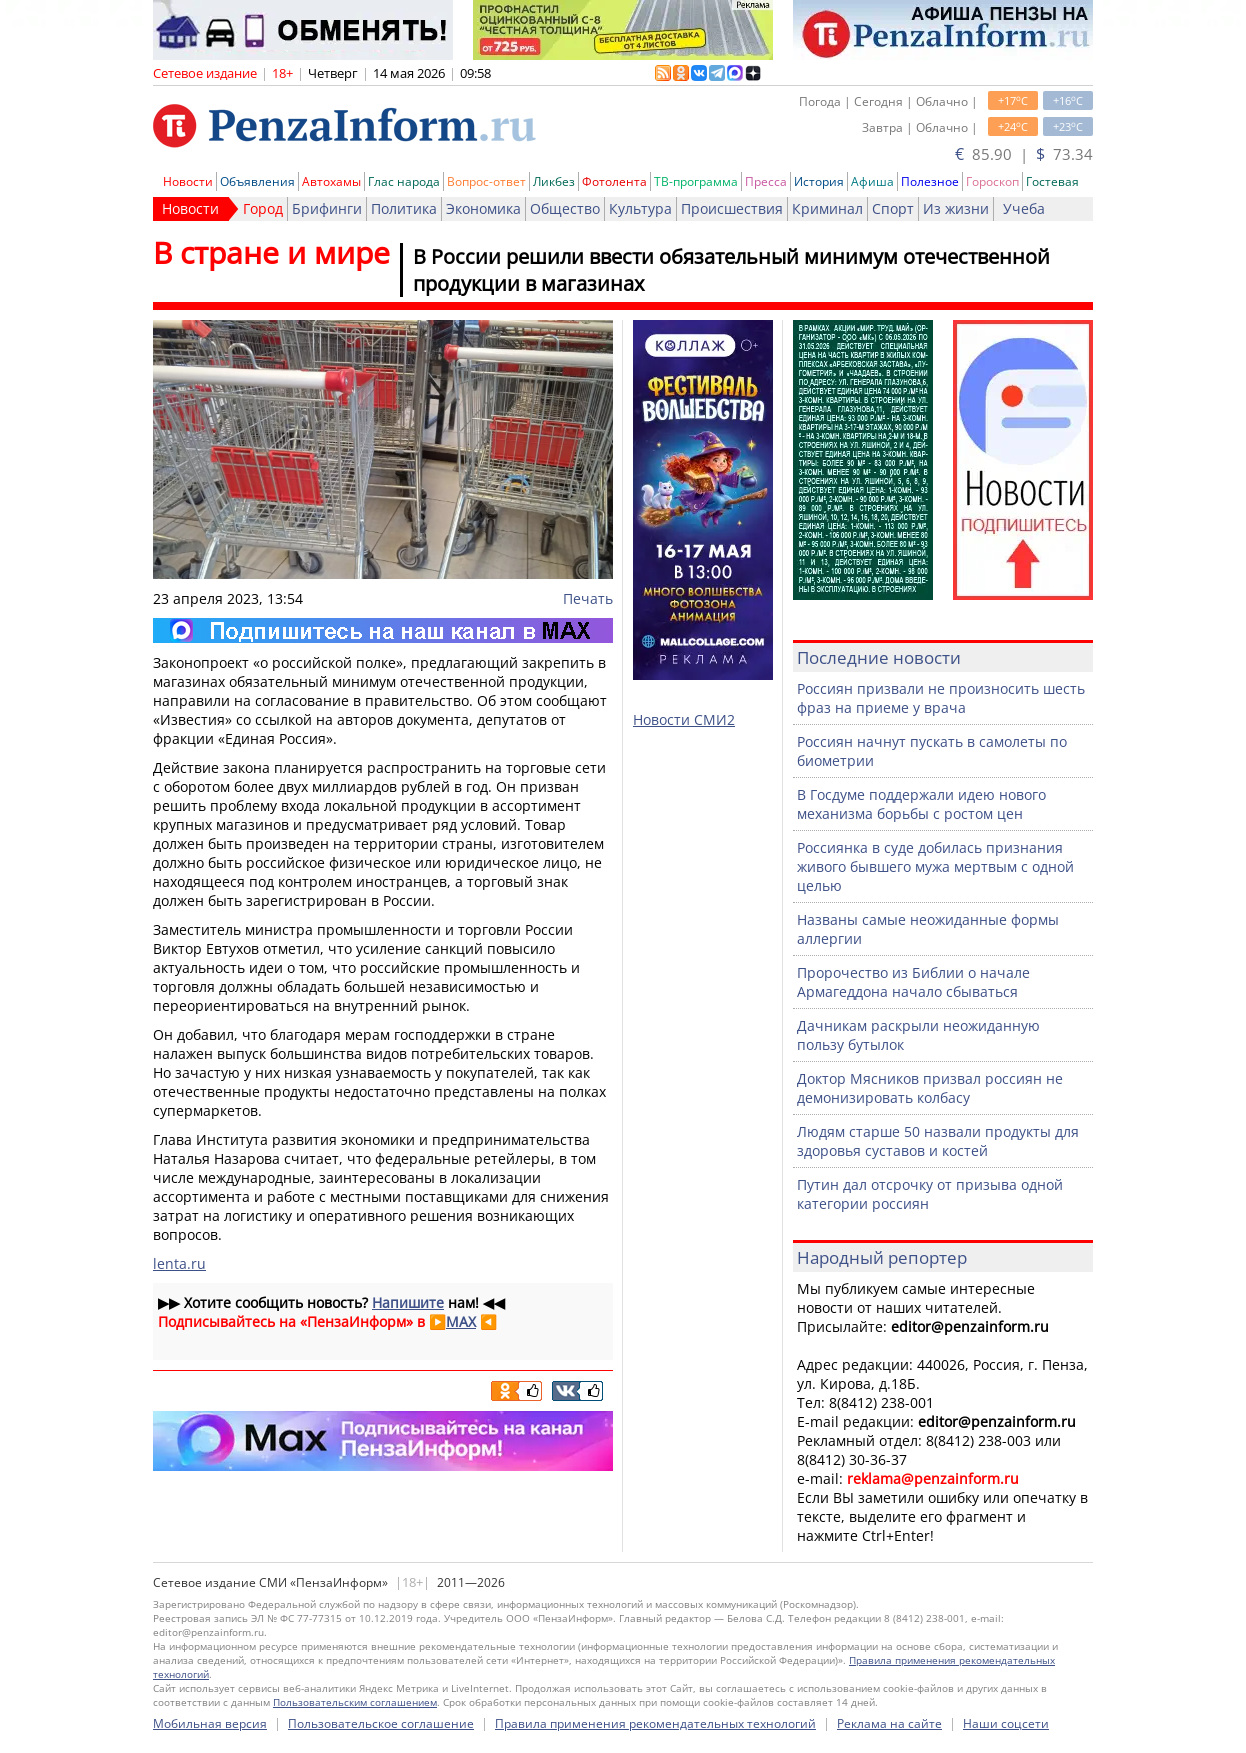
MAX (461, 1321)
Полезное (930, 181)
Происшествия (732, 208)
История (819, 181)
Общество (565, 208)
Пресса (766, 181)
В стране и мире (271, 252)
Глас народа (404, 181)
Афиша (872, 181)
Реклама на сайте (889, 1723)
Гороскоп (992, 181)
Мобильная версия (210, 1723)
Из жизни (956, 208)
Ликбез (554, 181)
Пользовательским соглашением (355, 1702)
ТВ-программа (696, 181)
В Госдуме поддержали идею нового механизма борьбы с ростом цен (921, 804)
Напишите (408, 1302)
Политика (404, 208)
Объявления (257, 181)
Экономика (483, 208)
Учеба (1024, 208)
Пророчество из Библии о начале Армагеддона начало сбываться (913, 982)
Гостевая (1052, 181)
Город (263, 208)
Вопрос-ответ (486, 181)
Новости (188, 181)
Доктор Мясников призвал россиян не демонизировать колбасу (930, 1088)
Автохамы (331, 181)
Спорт (893, 208)
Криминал (827, 208)
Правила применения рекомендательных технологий (655, 1723)
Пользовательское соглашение (381, 1723)
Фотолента (614, 181)
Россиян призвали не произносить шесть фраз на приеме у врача (941, 698)
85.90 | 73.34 (1024, 154)
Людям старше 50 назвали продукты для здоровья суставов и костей (938, 1141)
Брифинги (327, 208)
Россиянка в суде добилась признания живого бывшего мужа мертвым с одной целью (935, 866)
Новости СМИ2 (684, 719)
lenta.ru (179, 1263)
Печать (588, 598)
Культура (640, 208)
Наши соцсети (1006, 1723)
